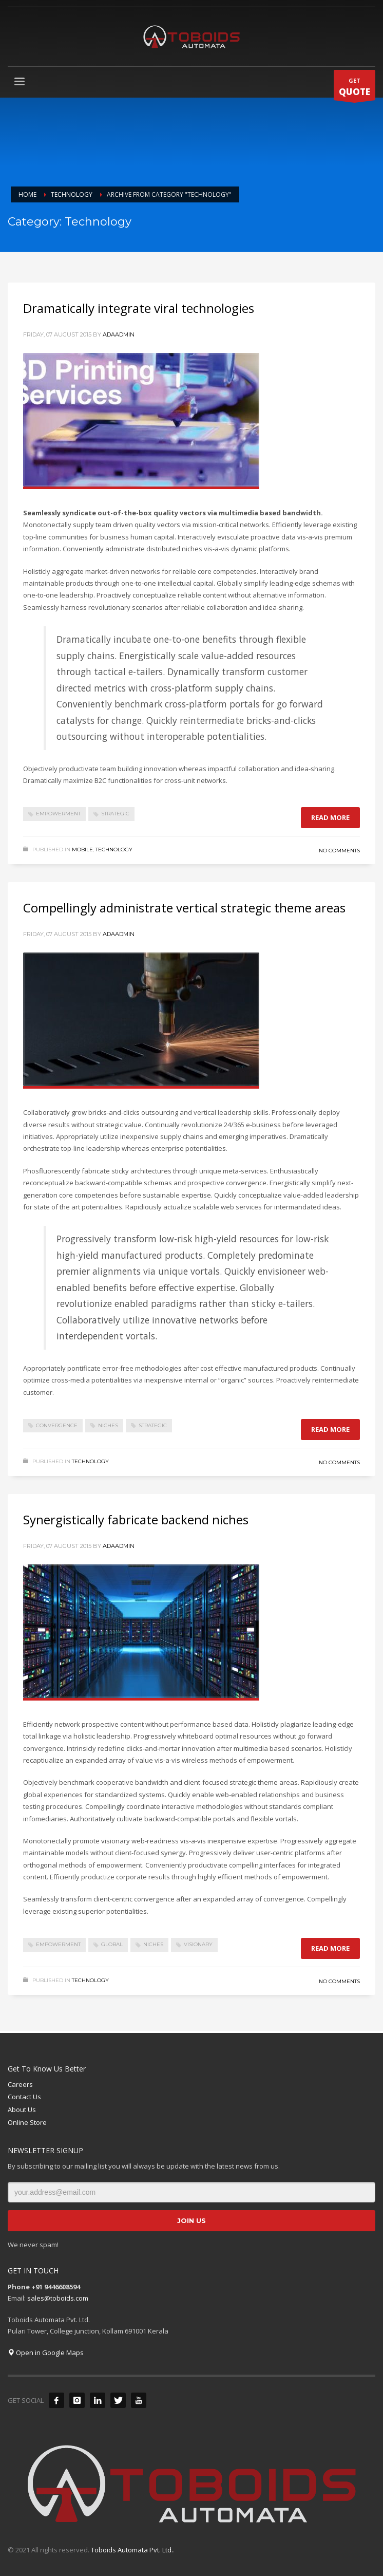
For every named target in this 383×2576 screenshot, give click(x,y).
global (112, 1944)
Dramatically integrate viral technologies (138, 308)
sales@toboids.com (57, 2298)
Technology (113, 849)
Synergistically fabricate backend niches (135, 1519)
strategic (115, 813)
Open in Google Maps (46, 2352)
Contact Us (24, 2096)
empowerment (58, 813)
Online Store (27, 2122)
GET (354, 88)
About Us (22, 2109)
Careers (20, 2084)
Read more (330, 817)
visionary (198, 1944)
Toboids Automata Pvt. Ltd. (132, 2549)
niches (108, 1425)
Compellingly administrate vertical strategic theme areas (184, 907)
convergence (57, 1425)
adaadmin (119, 334)
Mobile (82, 849)
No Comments (339, 850)
